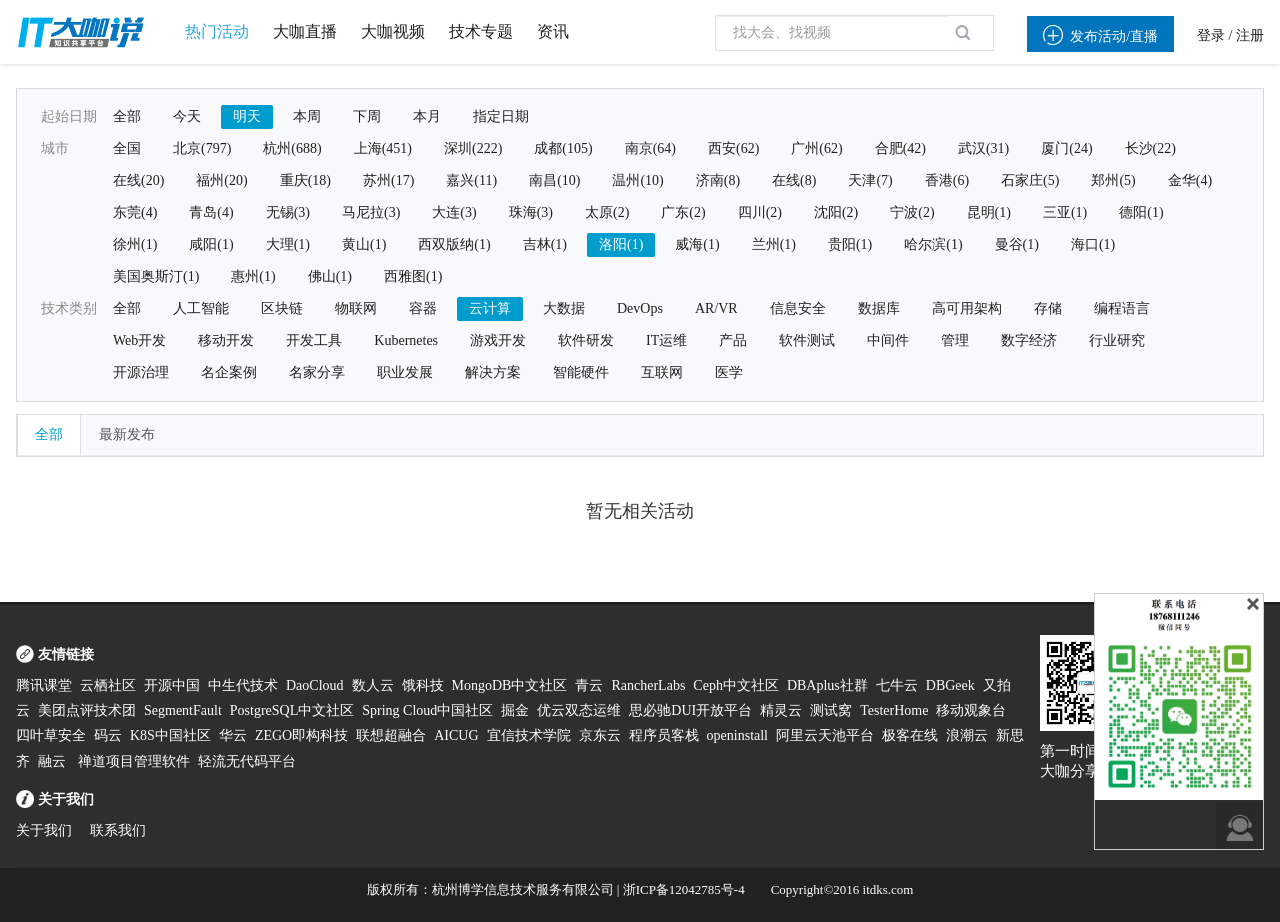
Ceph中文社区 (736, 685)
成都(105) (563, 148)
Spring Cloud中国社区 (427, 710)
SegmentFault (183, 710)
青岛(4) (211, 212)
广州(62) (816, 148)
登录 (1211, 35)
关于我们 (44, 830)
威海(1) (697, 244)
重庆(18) (305, 180)
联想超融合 (391, 735)
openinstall (737, 735)
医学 (729, 372)
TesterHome (894, 710)
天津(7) (870, 180)
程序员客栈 (664, 735)
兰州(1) (774, 244)
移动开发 (226, 340)
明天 (247, 116)
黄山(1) (364, 244)
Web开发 (139, 340)
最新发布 (127, 434)
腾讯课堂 (44, 685)
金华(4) (1190, 180)
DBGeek (950, 685)
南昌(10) (554, 180)
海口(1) (1093, 244)
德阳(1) (1141, 212)
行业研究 (1117, 340)
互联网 (662, 372)
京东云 (600, 735)
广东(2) (683, 212)
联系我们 (118, 830)
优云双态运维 (579, 710)
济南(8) (718, 180)
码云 (108, 735)
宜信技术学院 (529, 735)
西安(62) (733, 148)
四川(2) (760, 212)
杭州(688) (292, 148)
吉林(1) (545, 244)
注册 (1250, 35)
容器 (423, 308)
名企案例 (229, 372)
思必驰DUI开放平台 (690, 710)
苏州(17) (388, 180)
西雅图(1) (413, 276)
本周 (307, 116)
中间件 (888, 340)
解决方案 (493, 372)
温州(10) (637, 180)
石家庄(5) (1030, 180)
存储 (1048, 308)
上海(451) (383, 148)
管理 (955, 340)
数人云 (373, 685)
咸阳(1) (211, 244)
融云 (54, 761)
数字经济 (1029, 340)
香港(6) (947, 180)
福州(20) (221, 180)
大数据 (564, 308)
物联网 (356, 308)
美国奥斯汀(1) (156, 276)
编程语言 (1122, 308)
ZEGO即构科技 (301, 735)
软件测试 (807, 340)
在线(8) (794, 180)
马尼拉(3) (371, 212)
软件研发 (586, 340)
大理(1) (288, 244)
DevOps (640, 308)
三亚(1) (1065, 212)
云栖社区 (108, 685)
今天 (187, 116)
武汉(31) (983, 148)
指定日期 (501, 116)
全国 (127, 148)
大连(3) (454, 212)
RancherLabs (648, 685)
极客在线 (910, 735)
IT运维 (666, 340)
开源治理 (141, 372)
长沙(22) (1150, 148)
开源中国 (172, 685)
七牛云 (897, 685)
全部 (127, 116)
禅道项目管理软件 (134, 761)
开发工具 (314, 340)
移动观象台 (971, 710)
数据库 (879, 308)
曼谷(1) (1017, 244)
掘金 (515, 710)
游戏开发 (498, 340)
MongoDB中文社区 (510, 685)
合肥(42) (900, 148)
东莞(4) (135, 212)
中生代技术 (243, 685)
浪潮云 (967, 735)
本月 (427, 116)
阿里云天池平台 (825, 735)
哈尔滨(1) (933, 244)
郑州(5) (1113, 180)
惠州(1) (253, 276)
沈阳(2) (836, 212)
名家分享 (317, 372)
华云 (233, 735)
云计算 (490, 308)
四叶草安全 (51, 735)
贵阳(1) (850, 244)
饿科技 (423, 685)
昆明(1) (989, 212)
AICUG (456, 735)
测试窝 (831, 710)
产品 (733, 340)
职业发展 (405, 372)
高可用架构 (967, 308)
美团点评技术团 (87, 710)
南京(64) (650, 148)
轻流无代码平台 (247, 761)
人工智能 (201, 308)
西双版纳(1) (454, 244)
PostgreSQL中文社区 (292, 710)
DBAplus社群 (827, 685)
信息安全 (798, 308)
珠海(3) (531, 212)
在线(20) (138, 180)
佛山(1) (330, 276)
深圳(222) (473, 148)
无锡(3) (288, 212)
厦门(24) (1066, 148)
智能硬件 (581, 372)
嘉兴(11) (471, 180)
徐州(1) (135, 244)
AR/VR (716, 308)
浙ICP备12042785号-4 (684, 889)
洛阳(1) (621, 244)
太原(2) (607, 212)
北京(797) (202, 148)
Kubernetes (406, 340)
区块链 (282, 308)
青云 (589, 685)
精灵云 (781, 710)
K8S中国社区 (170, 735)
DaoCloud (315, 685)
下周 (367, 116)
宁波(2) (912, 212)
